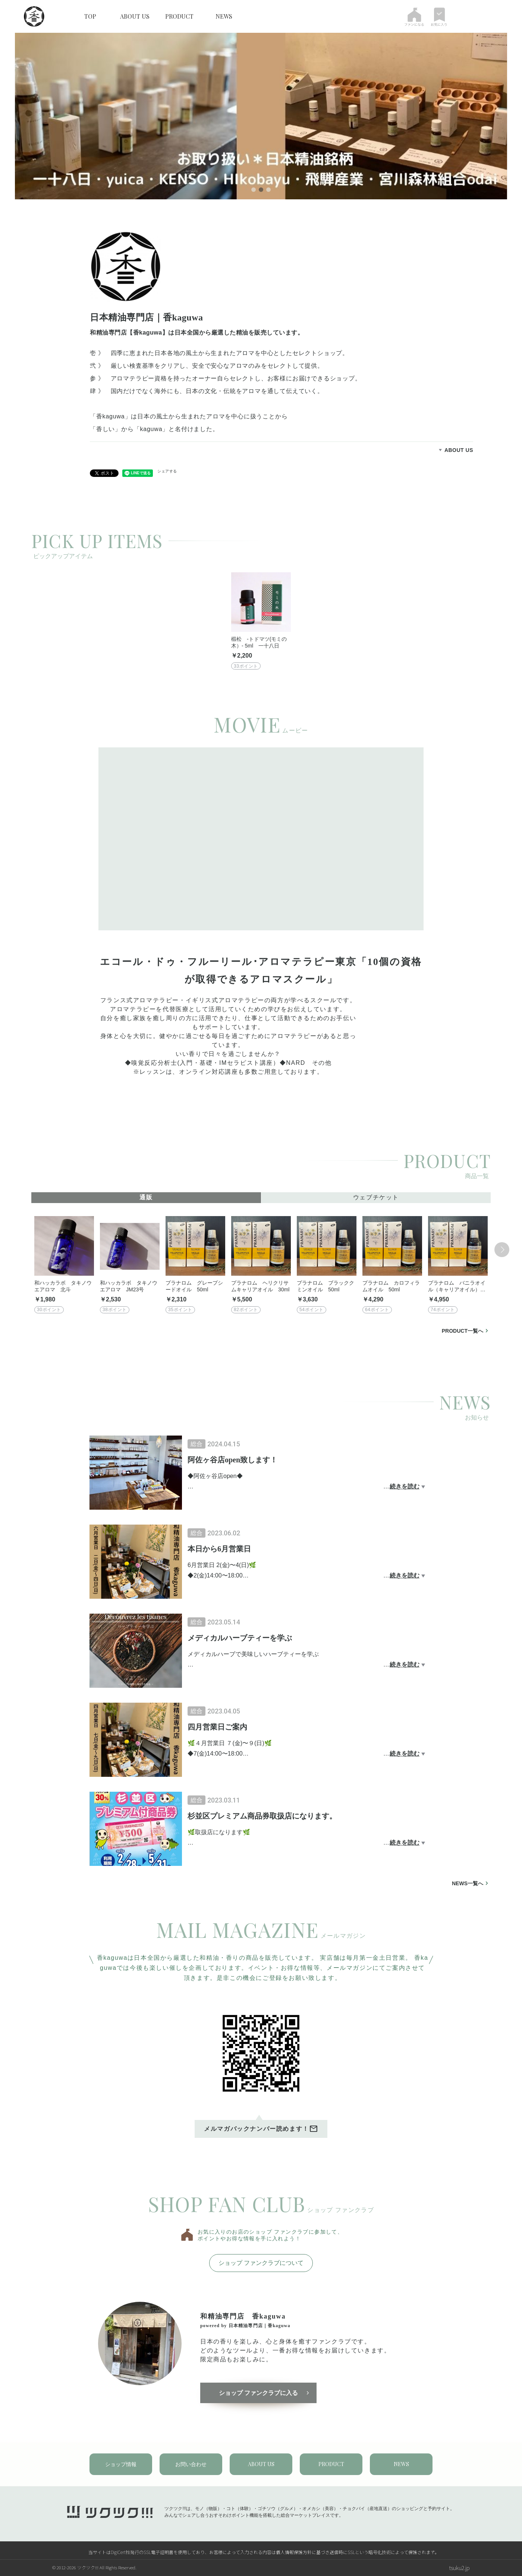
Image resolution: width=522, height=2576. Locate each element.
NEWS (224, 16)
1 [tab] (253, 190)
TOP (90, 16)
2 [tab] (261, 190)
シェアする (167, 471)
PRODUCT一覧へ (462, 1330)
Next (501, 1249)
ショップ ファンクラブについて (261, 2263)
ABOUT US (135, 16)
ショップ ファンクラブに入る (258, 2393)
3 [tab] (268, 190)
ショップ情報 (120, 2464)
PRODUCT (179, 16)
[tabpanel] (261, 116)
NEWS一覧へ (467, 1883)
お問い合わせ (191, 2464)
